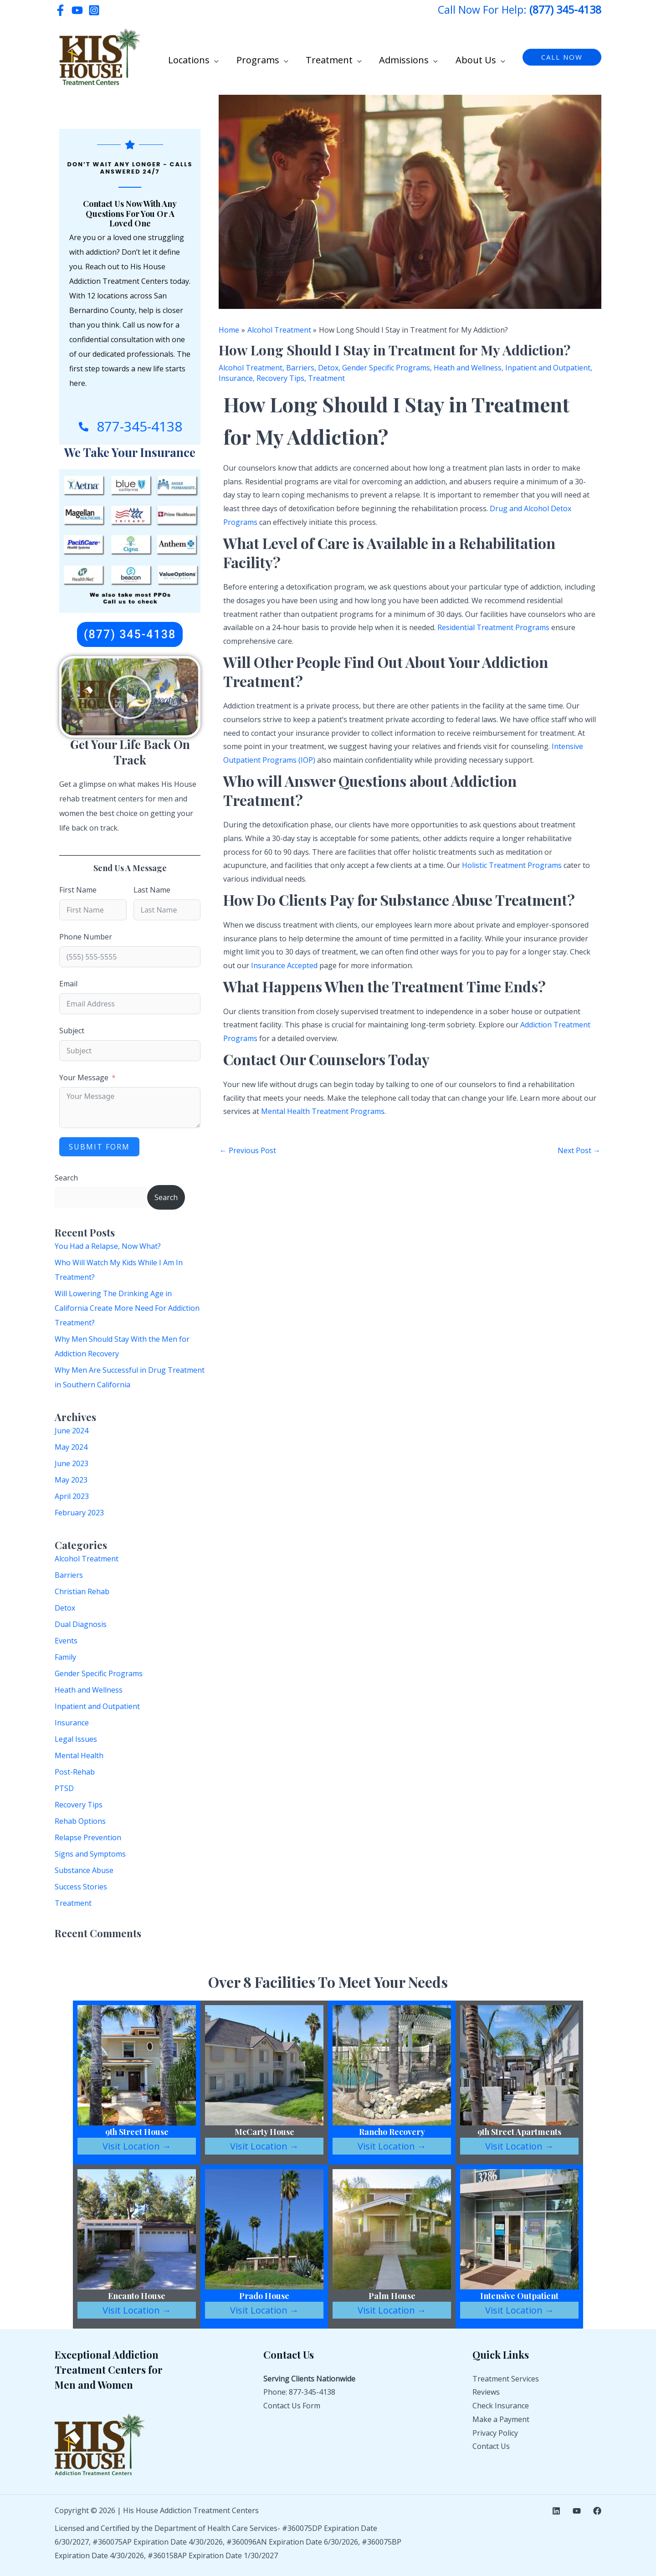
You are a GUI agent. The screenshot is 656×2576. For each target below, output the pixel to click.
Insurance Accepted (284, 965)
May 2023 (71, 1480)
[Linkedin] (556, 2511)
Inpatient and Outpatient (97, 1706)
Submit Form (99, 1147)
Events (66, 1641)
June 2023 (71, 1463)
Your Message (83, 1077)
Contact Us (491, 2446)
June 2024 (71, 1431)
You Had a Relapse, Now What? (108, 1246)
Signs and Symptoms (90, 1854)
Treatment (73, 1903)
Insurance (72, 1723)
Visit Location (136, 2146)
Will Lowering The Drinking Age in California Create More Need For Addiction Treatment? (127, 1308)
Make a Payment (500, 2419)
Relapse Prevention (88, 1837)
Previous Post (248, 1150)
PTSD (64, 1788)
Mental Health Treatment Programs (322, 1111)
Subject (71, 1031)
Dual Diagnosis (81, 1624)
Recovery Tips (78, 1805)
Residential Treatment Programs (493, 627)
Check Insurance (500, 2406)
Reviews (486, 2392)
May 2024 (71, 1447)
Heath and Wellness (89, 1690)
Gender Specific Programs (99, 1673)
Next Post (579, 1150)
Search (66, 1178)
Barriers (69, 1575)
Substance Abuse (84, 1870)
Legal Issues (76, 1739)
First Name (78, 890)
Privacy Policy (495, 2433)
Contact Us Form (291, 2406)
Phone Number (85, 937)
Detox (65, 1608)
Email (68, 984)
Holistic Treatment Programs (512, 865)
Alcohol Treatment (86, 1559)
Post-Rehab (75, 1772)
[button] (233, 58)
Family (65, 1657)
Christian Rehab (82, 1591)
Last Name (151, 890)
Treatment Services (505, 2379)
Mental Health (79, 1755)
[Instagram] (94, 10)
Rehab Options (80, 1821)
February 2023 (79, 1513)
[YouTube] (77, 10)
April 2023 (72, 1496)
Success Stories (81, 1887)
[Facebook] (60, 10)
